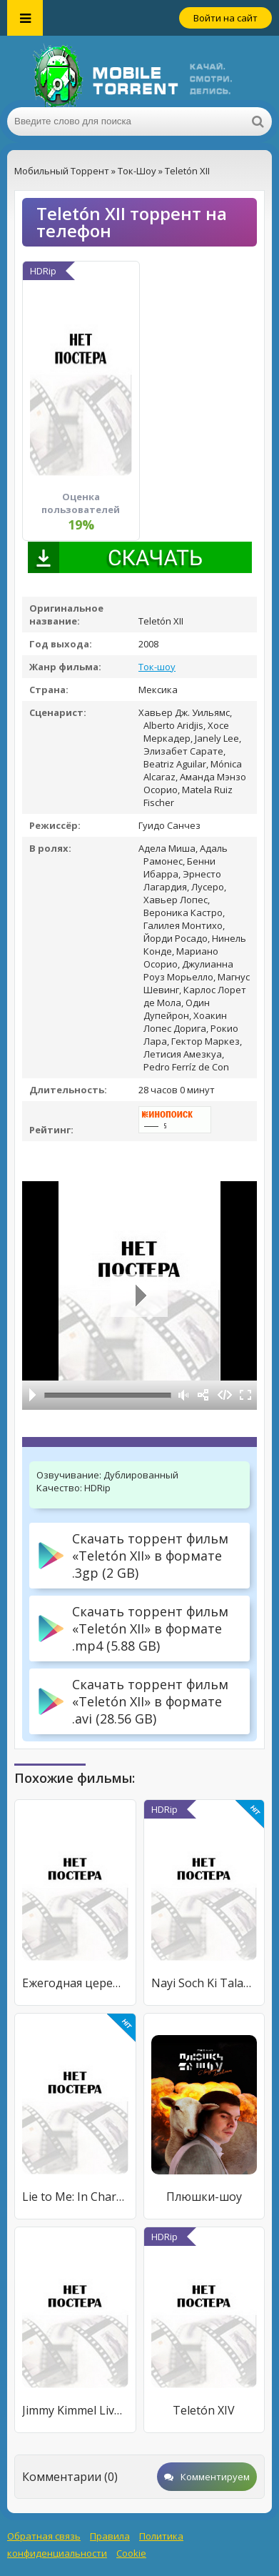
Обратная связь (44, 2536)
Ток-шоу (157, 666)
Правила (110, 2536)
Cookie (131, 2553)
